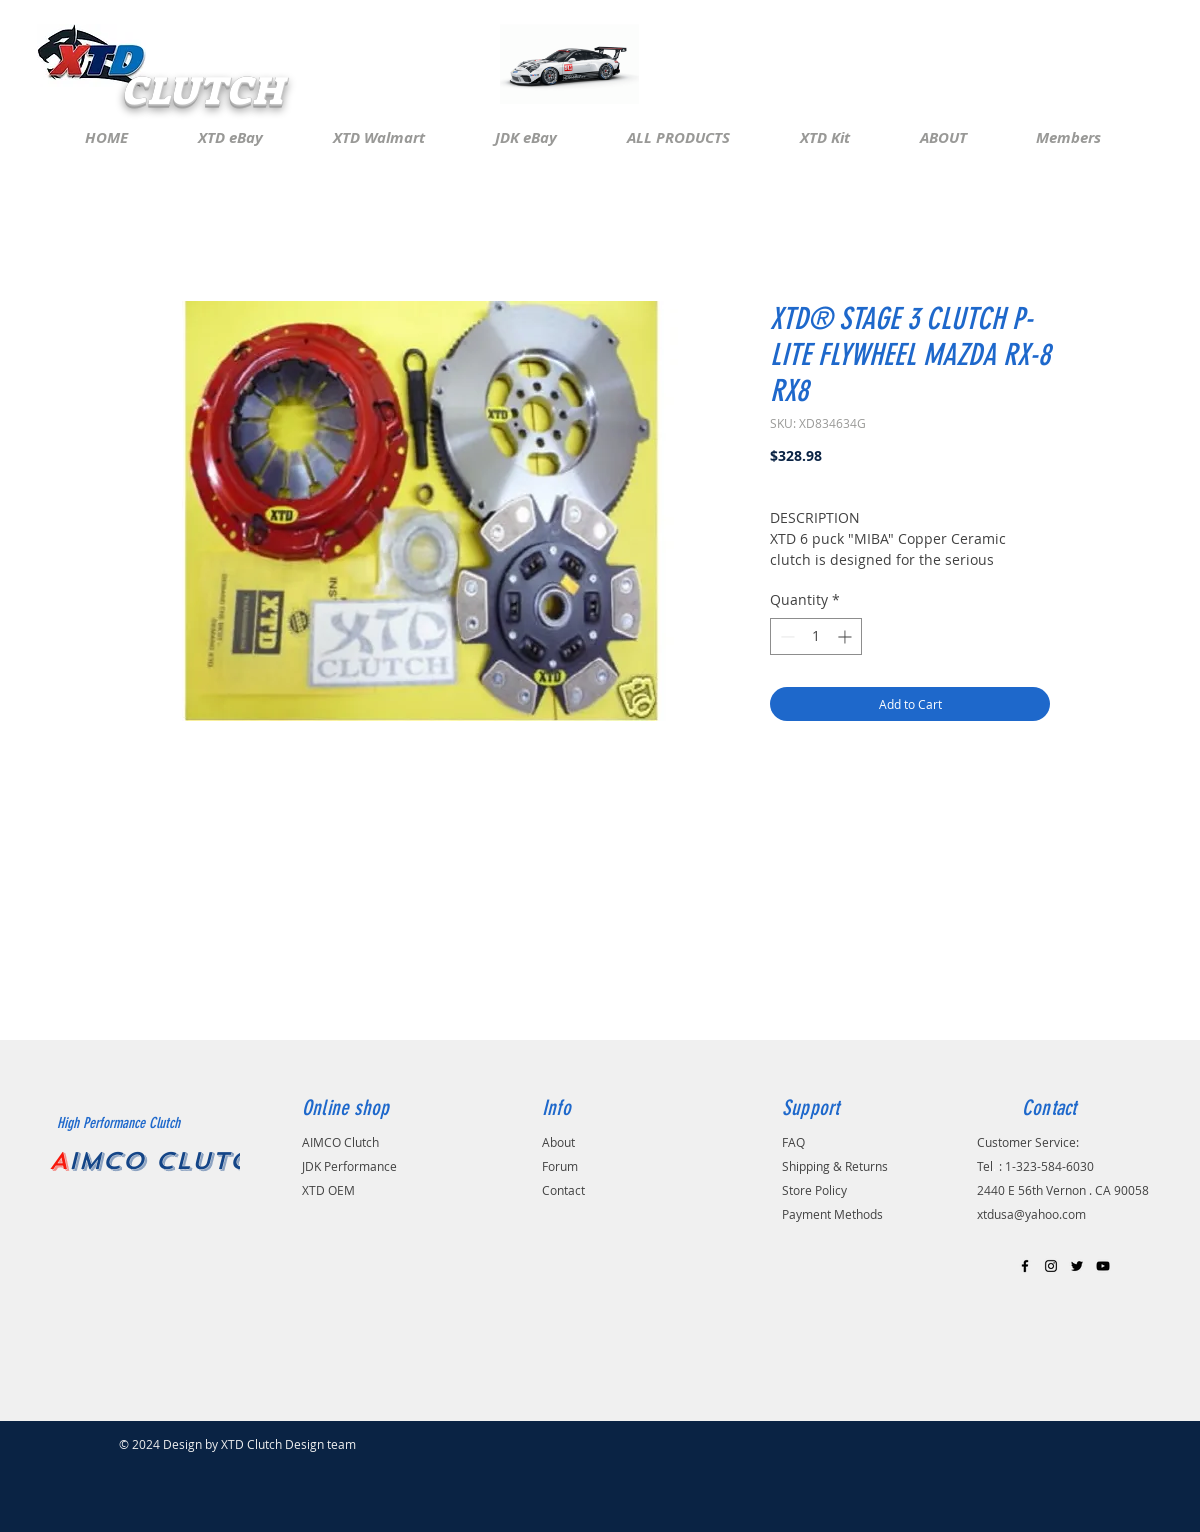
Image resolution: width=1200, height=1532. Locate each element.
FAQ (793, 1142)
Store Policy (814, 1190)
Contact (563, 1190)
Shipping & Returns (835, 1166)
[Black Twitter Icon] (1077, 1266)
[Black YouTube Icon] (1103, 1266)
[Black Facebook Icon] (1025, 1266)
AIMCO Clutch (340, 1142)
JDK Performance (351, 1166)
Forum (560, 1166)
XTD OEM (328, 1190)
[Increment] (846, 636)
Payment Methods (832, 1214)
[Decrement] (785, 636)
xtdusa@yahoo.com (1031, 1214)
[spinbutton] (816, 636)
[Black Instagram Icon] (1051, 1266)
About (558, 1142)
